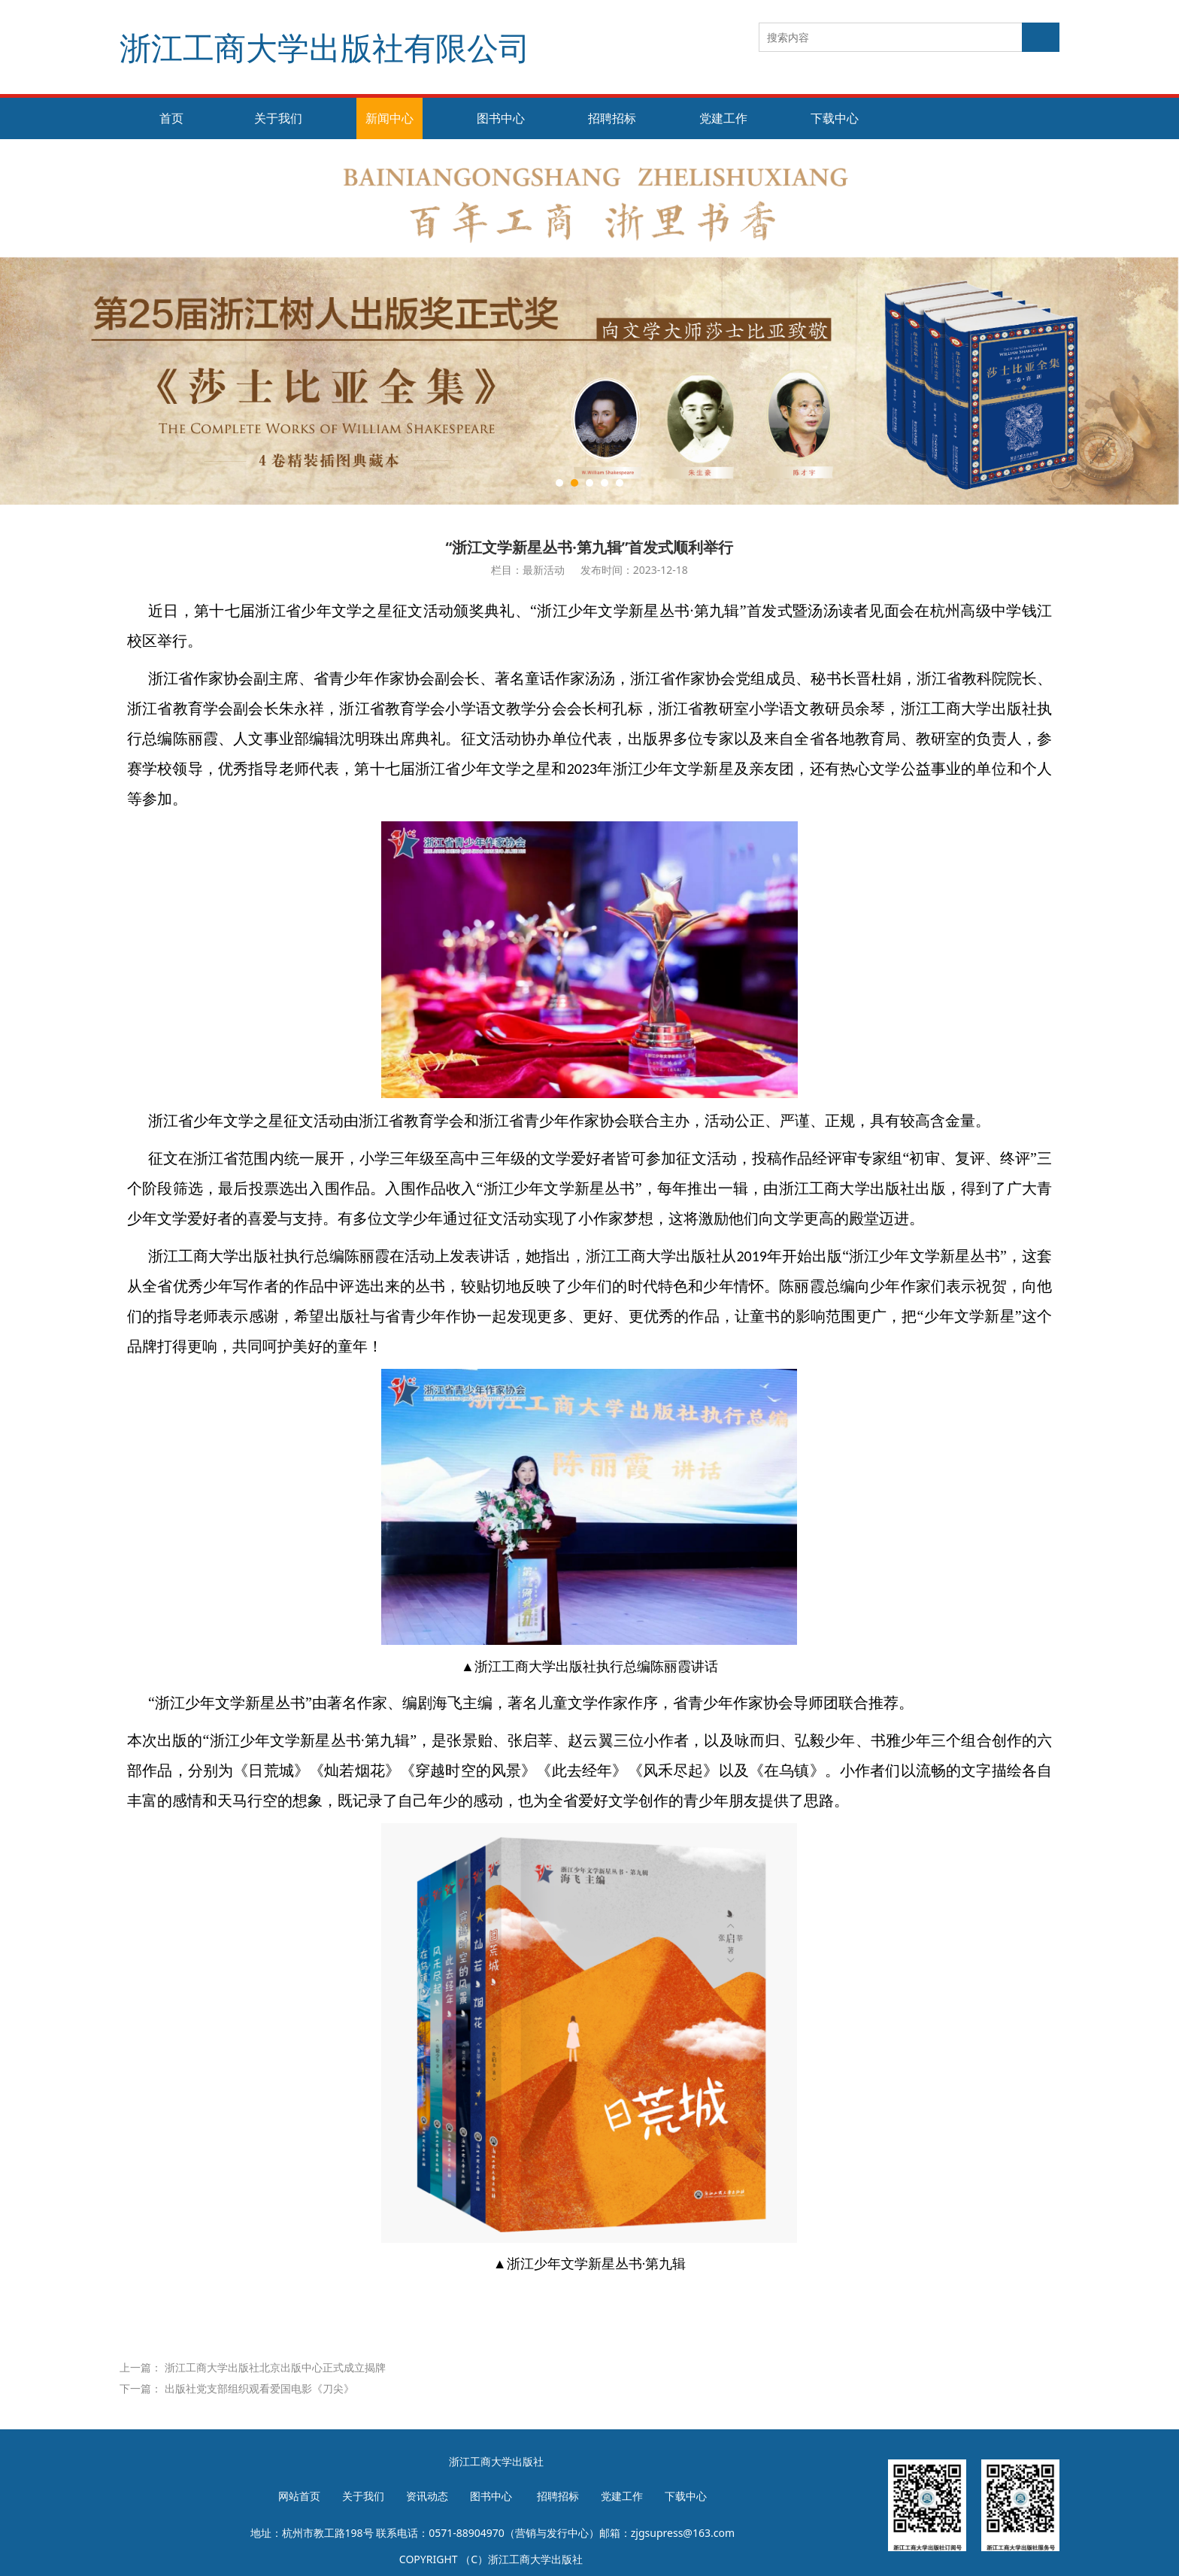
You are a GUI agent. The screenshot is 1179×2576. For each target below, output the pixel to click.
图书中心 (501, 118)
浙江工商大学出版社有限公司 (325, 47)
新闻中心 (389, 118)
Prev (170, 322)
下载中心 (835, 118)
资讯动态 (427, 2496)
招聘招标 (612, 118)
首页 (171, 118)
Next (1069, 322)
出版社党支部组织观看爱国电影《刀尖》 (259, 2388)
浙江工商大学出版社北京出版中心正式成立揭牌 (275, 2367)
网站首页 (299, 2496)
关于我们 (278, 118)
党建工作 (723, 118)
